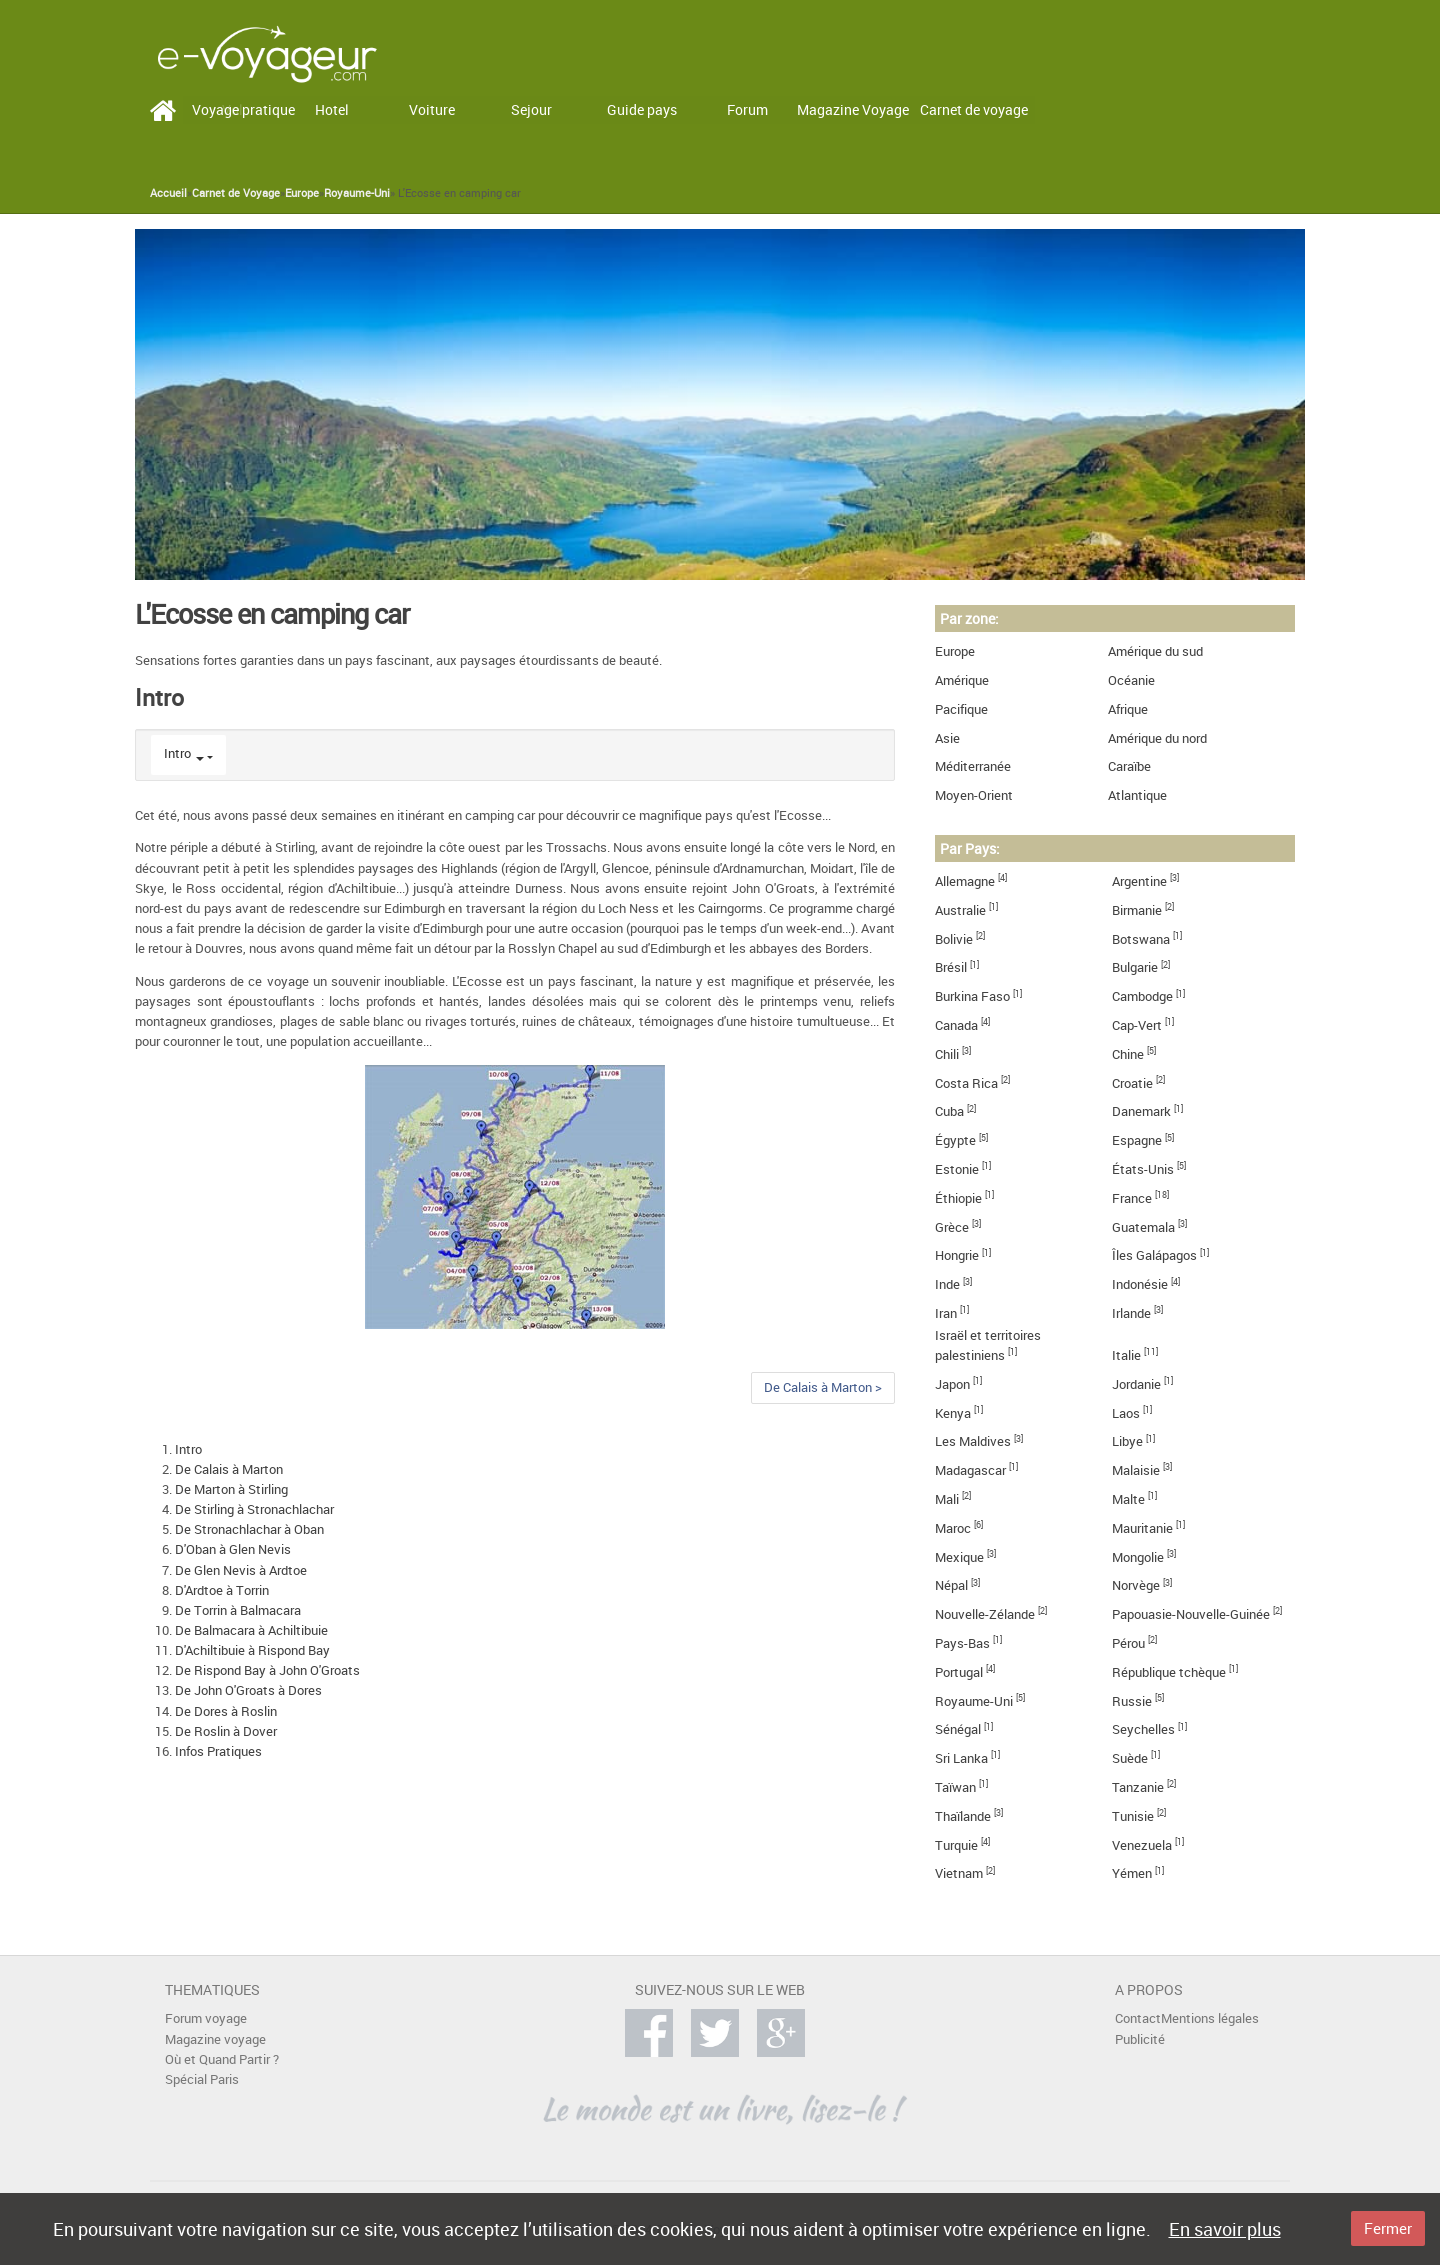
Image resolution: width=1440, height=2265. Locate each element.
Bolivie (954, 939)
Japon (952, 1384)
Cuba (949, 1111)
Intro (177, 753)
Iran (946, 1313)
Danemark (1141, 1111)
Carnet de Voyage (236, 193)
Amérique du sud (1155, 651)
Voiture (432, 109)
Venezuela (1142, 1845)
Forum (747, 109)
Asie (947, 738)
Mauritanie (1142, 1528)
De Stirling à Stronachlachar (254, 1509)
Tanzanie (1138, 1787)
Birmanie (1137, 910)
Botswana (1141, 939)
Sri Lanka (961, 1758)
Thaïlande (963, 1816)
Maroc (953, 1528)
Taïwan (955, 1787)
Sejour (531, 109)
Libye (1127, 1441)
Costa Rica (966, 1083)
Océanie (1131, 680)
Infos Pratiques (218, 1751)
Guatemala (1143, 1227)
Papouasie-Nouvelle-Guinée (1191, 1614)
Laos (1126, 1413)
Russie (1132, 1701)
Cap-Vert (1137, 1025)
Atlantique (1137, 795)
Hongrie (957, 1255)
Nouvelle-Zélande (985, 1614)
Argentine (1139, 881)
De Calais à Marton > (823, 1387)
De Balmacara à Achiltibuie (251, 1630)
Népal (951, 1585)
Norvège (1136, 1585)
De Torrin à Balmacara (238, 1610)
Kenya (953, 1413)
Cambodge (1142, 996)
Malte (1128, 1499)
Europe (302, 193)
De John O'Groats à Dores (248, 1690)
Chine (1128, 1054)
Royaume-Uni (357, 193)
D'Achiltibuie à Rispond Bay (252, 1650)
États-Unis (1143, 1169)
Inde (947, 1284)
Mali (947, 1499)
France (1132, 1198)
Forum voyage (206, 2018)
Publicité (1140, 2039)
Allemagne (965, 881)
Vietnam (959, 1873)
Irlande (1131, 1313)
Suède (1130, 1758)
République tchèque (1169, 1672)
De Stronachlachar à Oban (249, 1529)
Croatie (1132, 1083)
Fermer (1388, 2228)
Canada (956, 1025)
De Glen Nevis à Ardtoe (241, 1570)
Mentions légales (1210, 2018)
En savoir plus (1225, 2229)
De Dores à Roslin (226, 1711)
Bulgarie (1135, 967)
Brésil (951, 967)
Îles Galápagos (1154, 1255)
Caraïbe (1129, 766)
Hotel (332, 109)
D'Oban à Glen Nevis (233, 1549)
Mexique (959, 1557)
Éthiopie (958, 1198)
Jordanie (1136, 1384)
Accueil (168, 193)
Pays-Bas (962, 1643)
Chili (947, 1054)
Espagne (1137, 1140)
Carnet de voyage (974, 109)
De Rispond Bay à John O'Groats (267, 1670)
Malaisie (1136, 1470)
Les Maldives (973, 1441)
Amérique (962, 680)
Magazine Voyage (853, 109)
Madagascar (970, 1470)
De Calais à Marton (229, 1469)
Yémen (1132, 1873)
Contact (1138, 2018)
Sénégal (958, 1729)
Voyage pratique (243, 109)
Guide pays (642, 109)
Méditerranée (973, 766)
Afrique (1128, 709)
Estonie (957, 1169)
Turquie (956, 1845)
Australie (960, 910)
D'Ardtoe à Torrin (222, 1590)
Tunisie (1133, 1816)
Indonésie (1140, 1284)
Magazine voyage (215, 2039)
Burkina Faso (972, 996)
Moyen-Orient (974, 795)
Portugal (959, 1672)
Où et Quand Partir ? (222, 2059)
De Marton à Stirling (231, 1489)
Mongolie (1138, 1557)
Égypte (955, 1140)
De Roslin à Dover (226, 1731)
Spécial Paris (202, 2079)
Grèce (952, 1227)
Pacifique (961, 709)
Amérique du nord (1157, 738)
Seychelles (1143, 1729)
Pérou (1128, 1643)
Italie (1126, 1355)
